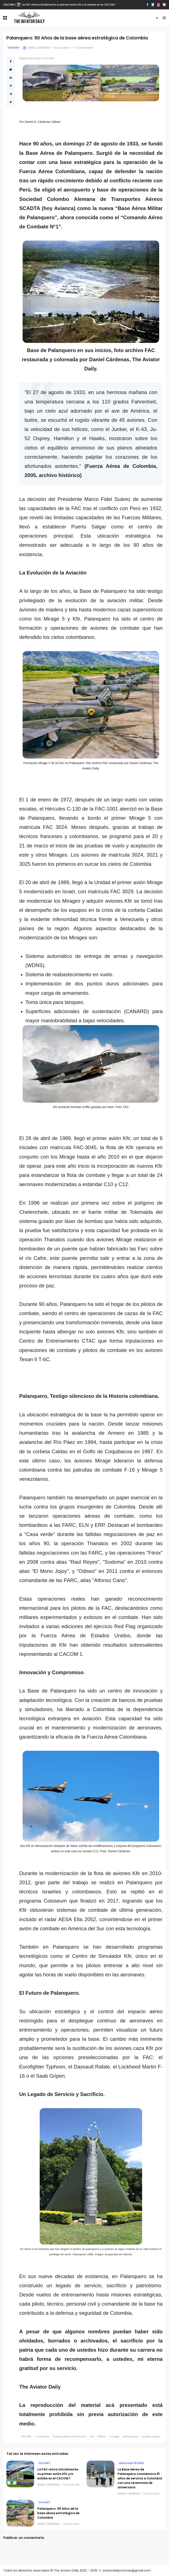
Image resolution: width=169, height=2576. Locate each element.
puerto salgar (151, 2436)
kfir (92, 2436)
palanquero (130, 2436)
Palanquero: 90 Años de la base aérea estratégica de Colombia (58, 2513)
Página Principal (29, 58)
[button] (5, 18)
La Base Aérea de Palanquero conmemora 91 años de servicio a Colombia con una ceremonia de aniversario (140, 2478)
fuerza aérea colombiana (70, 2436)
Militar (102, 2436)
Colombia (42, 2436)
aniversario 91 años (131, 2463)
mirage (114, 2436)
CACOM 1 (9, 4)
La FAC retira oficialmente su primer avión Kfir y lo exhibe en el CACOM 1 (68, 4)
